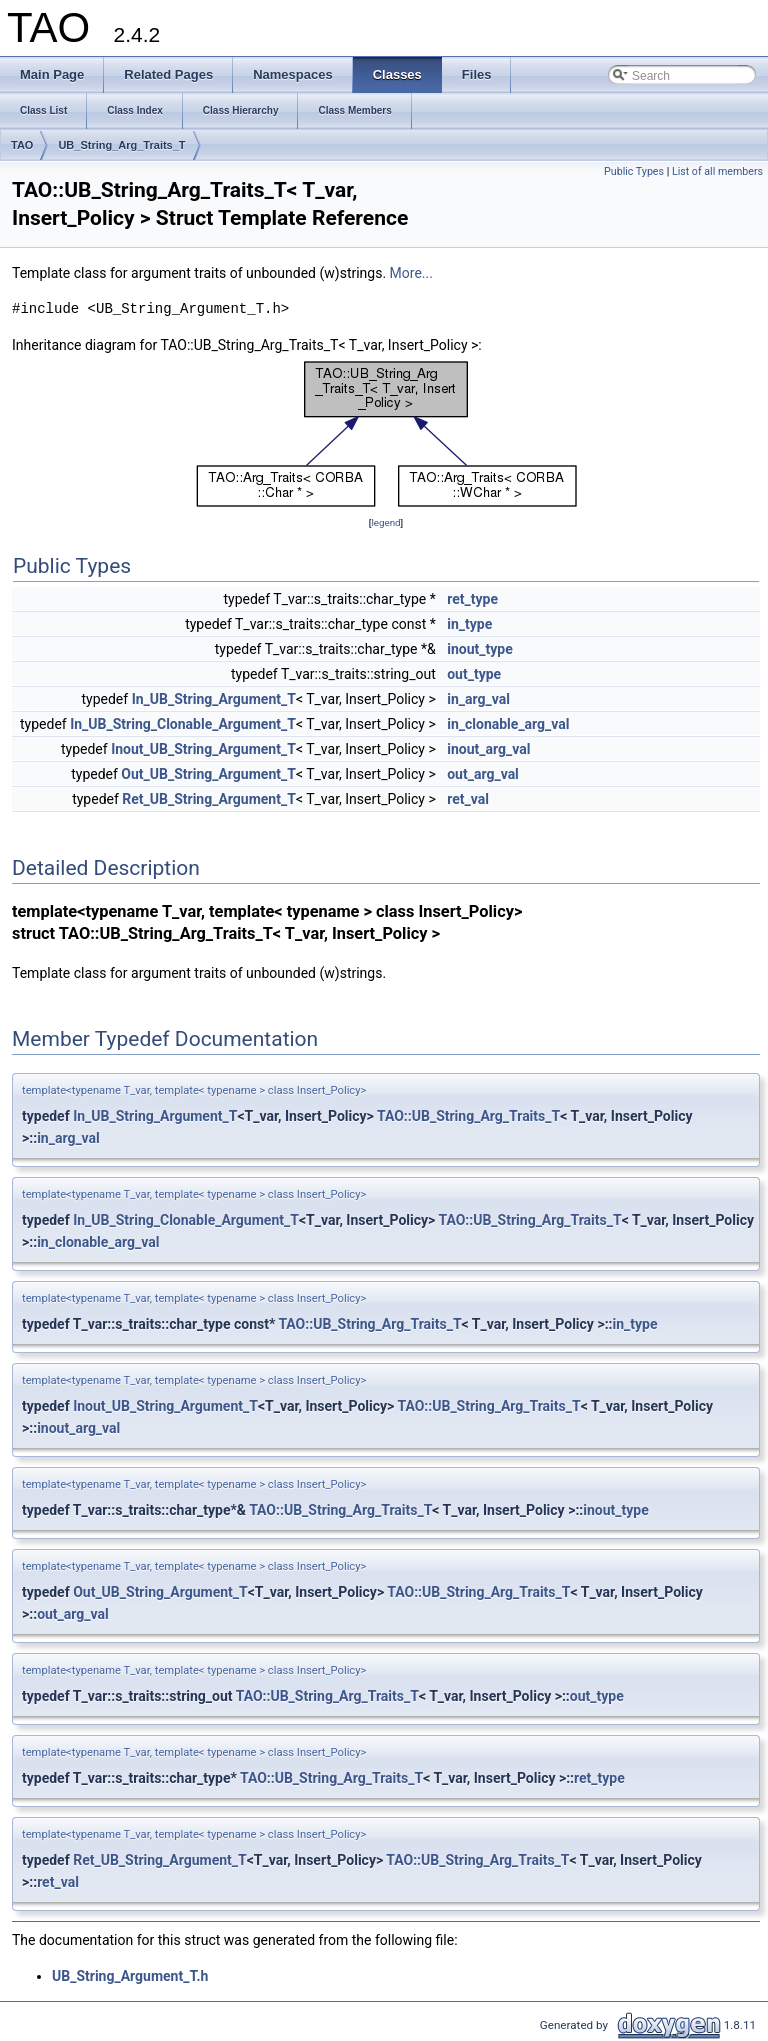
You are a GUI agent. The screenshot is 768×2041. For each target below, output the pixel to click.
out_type (474, 674)
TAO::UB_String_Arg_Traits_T (468, 1116)
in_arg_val (478, 699)
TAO (22, 145)
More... (411, 273)
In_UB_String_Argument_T (214, 699)
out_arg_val (483, 774)
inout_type (479, 649)
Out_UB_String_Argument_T (208, 774)
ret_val (468, 799)
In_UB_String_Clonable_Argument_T (183, 724)
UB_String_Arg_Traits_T (121, 145)
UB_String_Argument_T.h (130, 1976)
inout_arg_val (488, 749)
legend (385, 522)
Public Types (634, 171)
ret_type (472, 599)
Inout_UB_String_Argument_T (203, 749)
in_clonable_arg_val (508, 724)
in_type (469, 624)
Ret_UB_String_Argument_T (209, 799)
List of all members (717, 171)
